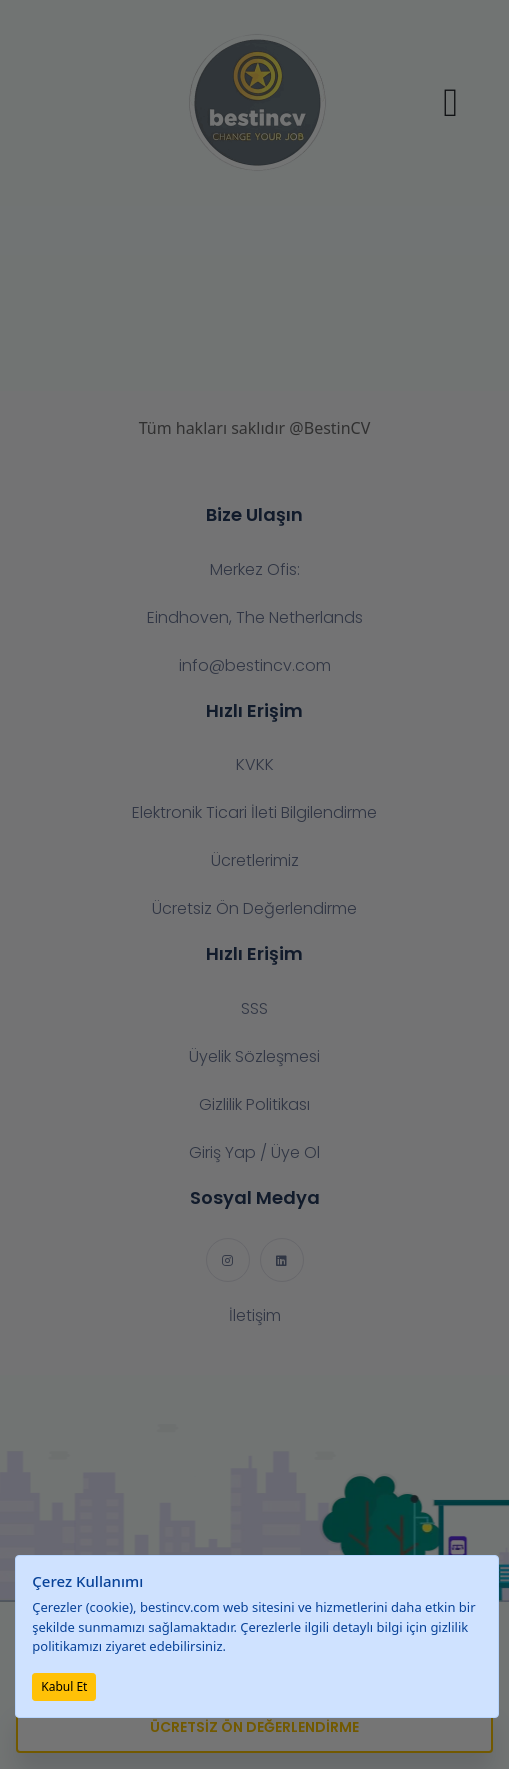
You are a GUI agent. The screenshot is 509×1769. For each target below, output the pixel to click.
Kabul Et (64, 1686)
